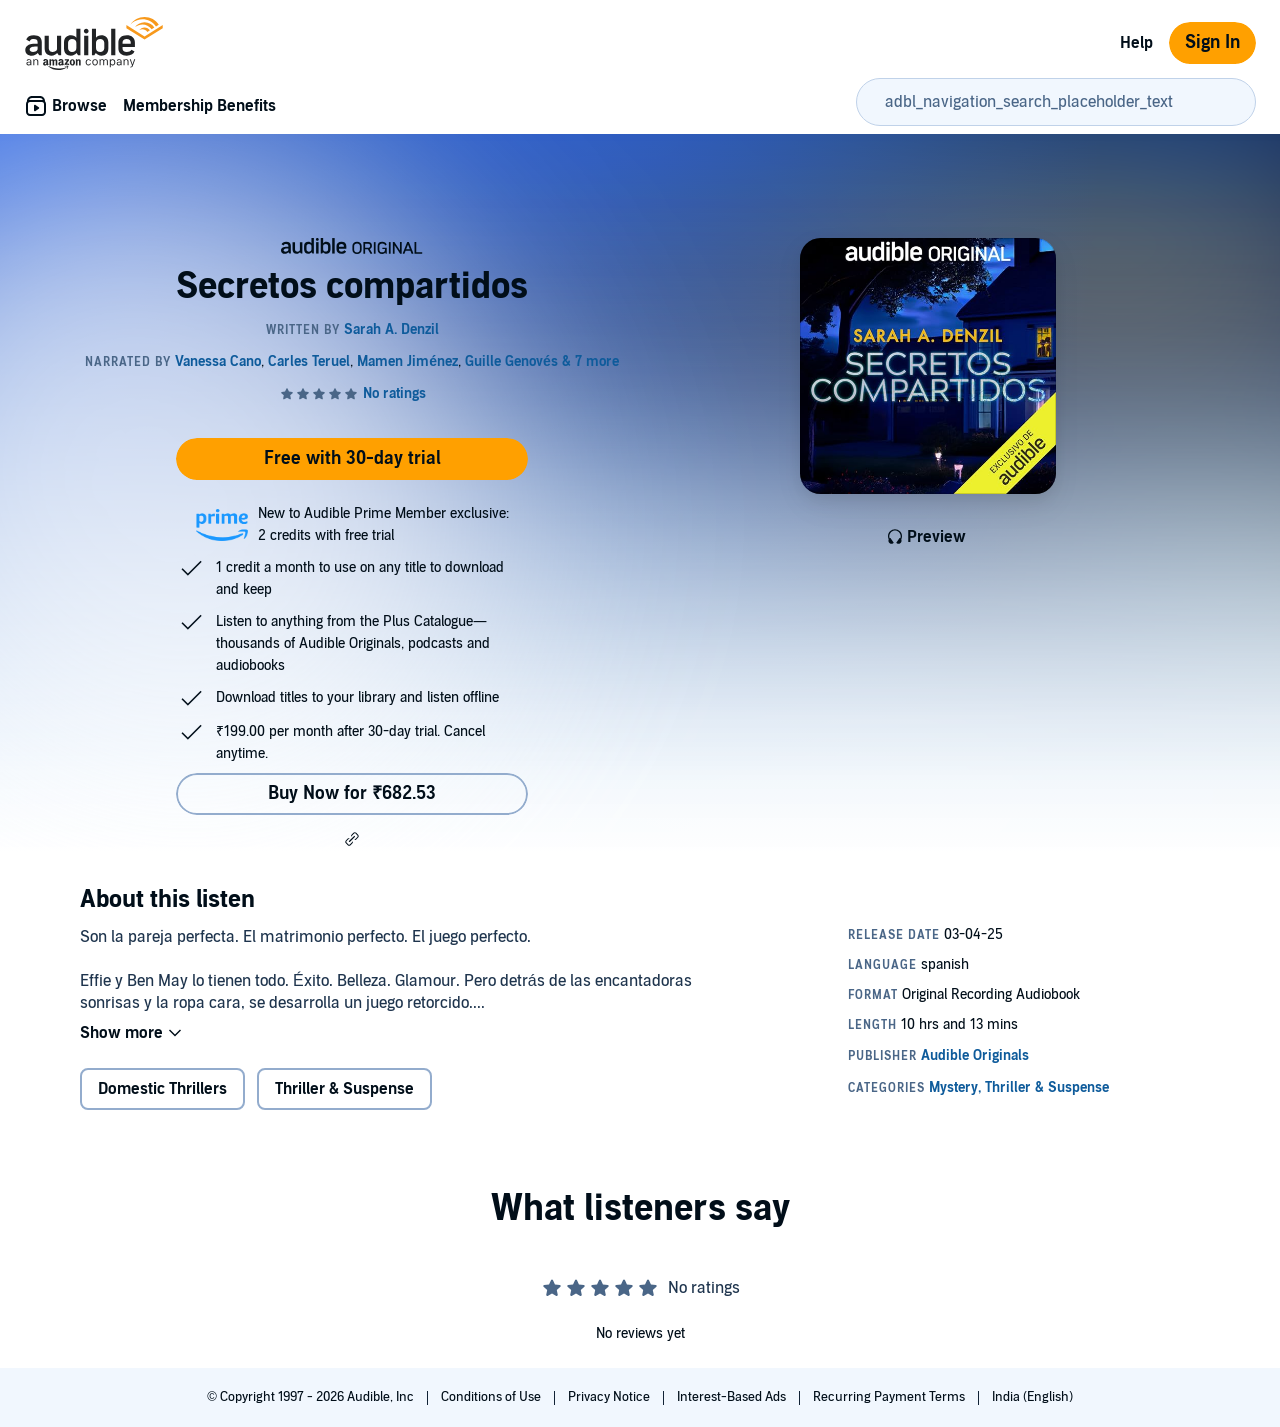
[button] (352, 839)
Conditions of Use (492, 1397)
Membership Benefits (199, 106)
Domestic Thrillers (162, 1089)
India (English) (1032, 1397)
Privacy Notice (610, 1397)
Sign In (1212, 42)
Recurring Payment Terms (890, 1397)
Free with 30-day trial (352, 458)
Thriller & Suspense (344, 1089)
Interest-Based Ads (733, 1397)
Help (1136, 43)
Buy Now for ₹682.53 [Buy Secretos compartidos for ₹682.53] (352, 793)
